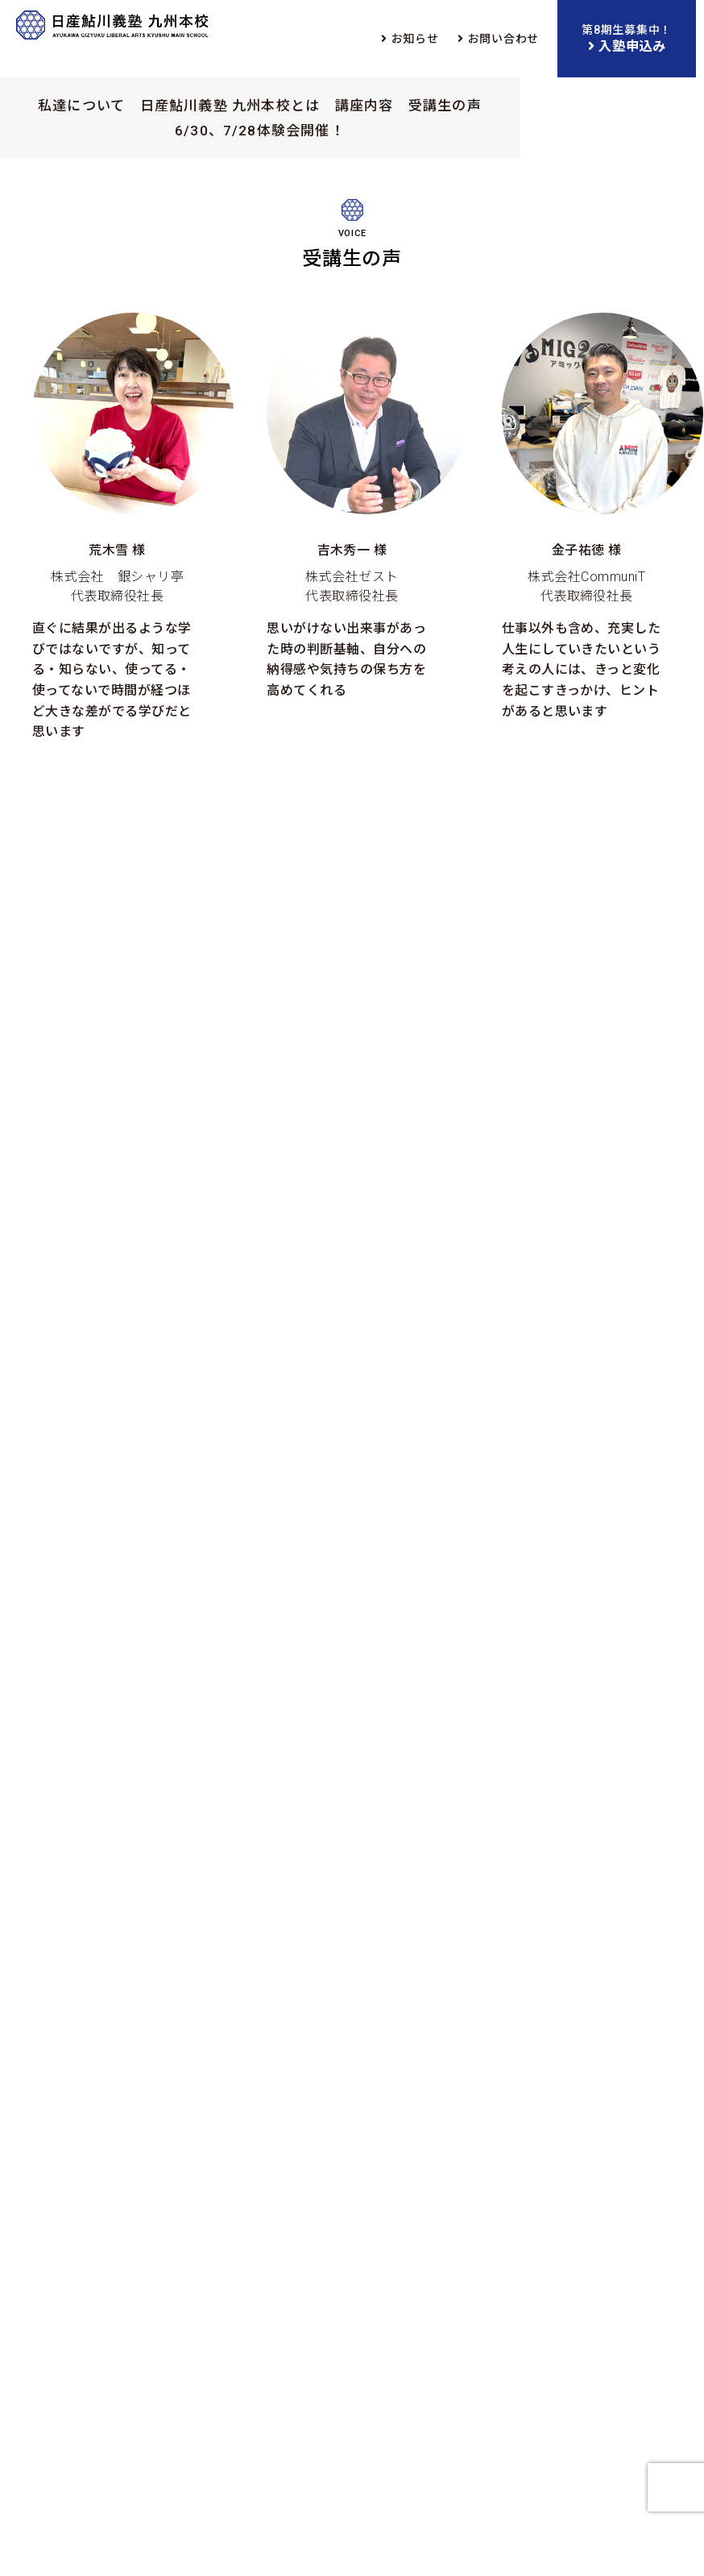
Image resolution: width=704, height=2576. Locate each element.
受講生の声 (445, 106)
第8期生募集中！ (627, 40)
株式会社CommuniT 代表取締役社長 (587, 517)
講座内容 (364, 106)
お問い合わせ (503, 38)
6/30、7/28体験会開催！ (260, 131)
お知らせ (415, 38)
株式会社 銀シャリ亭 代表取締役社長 (117, 527)
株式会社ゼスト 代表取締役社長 (352, 506)
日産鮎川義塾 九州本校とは (230, 106)
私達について (81, 106)
